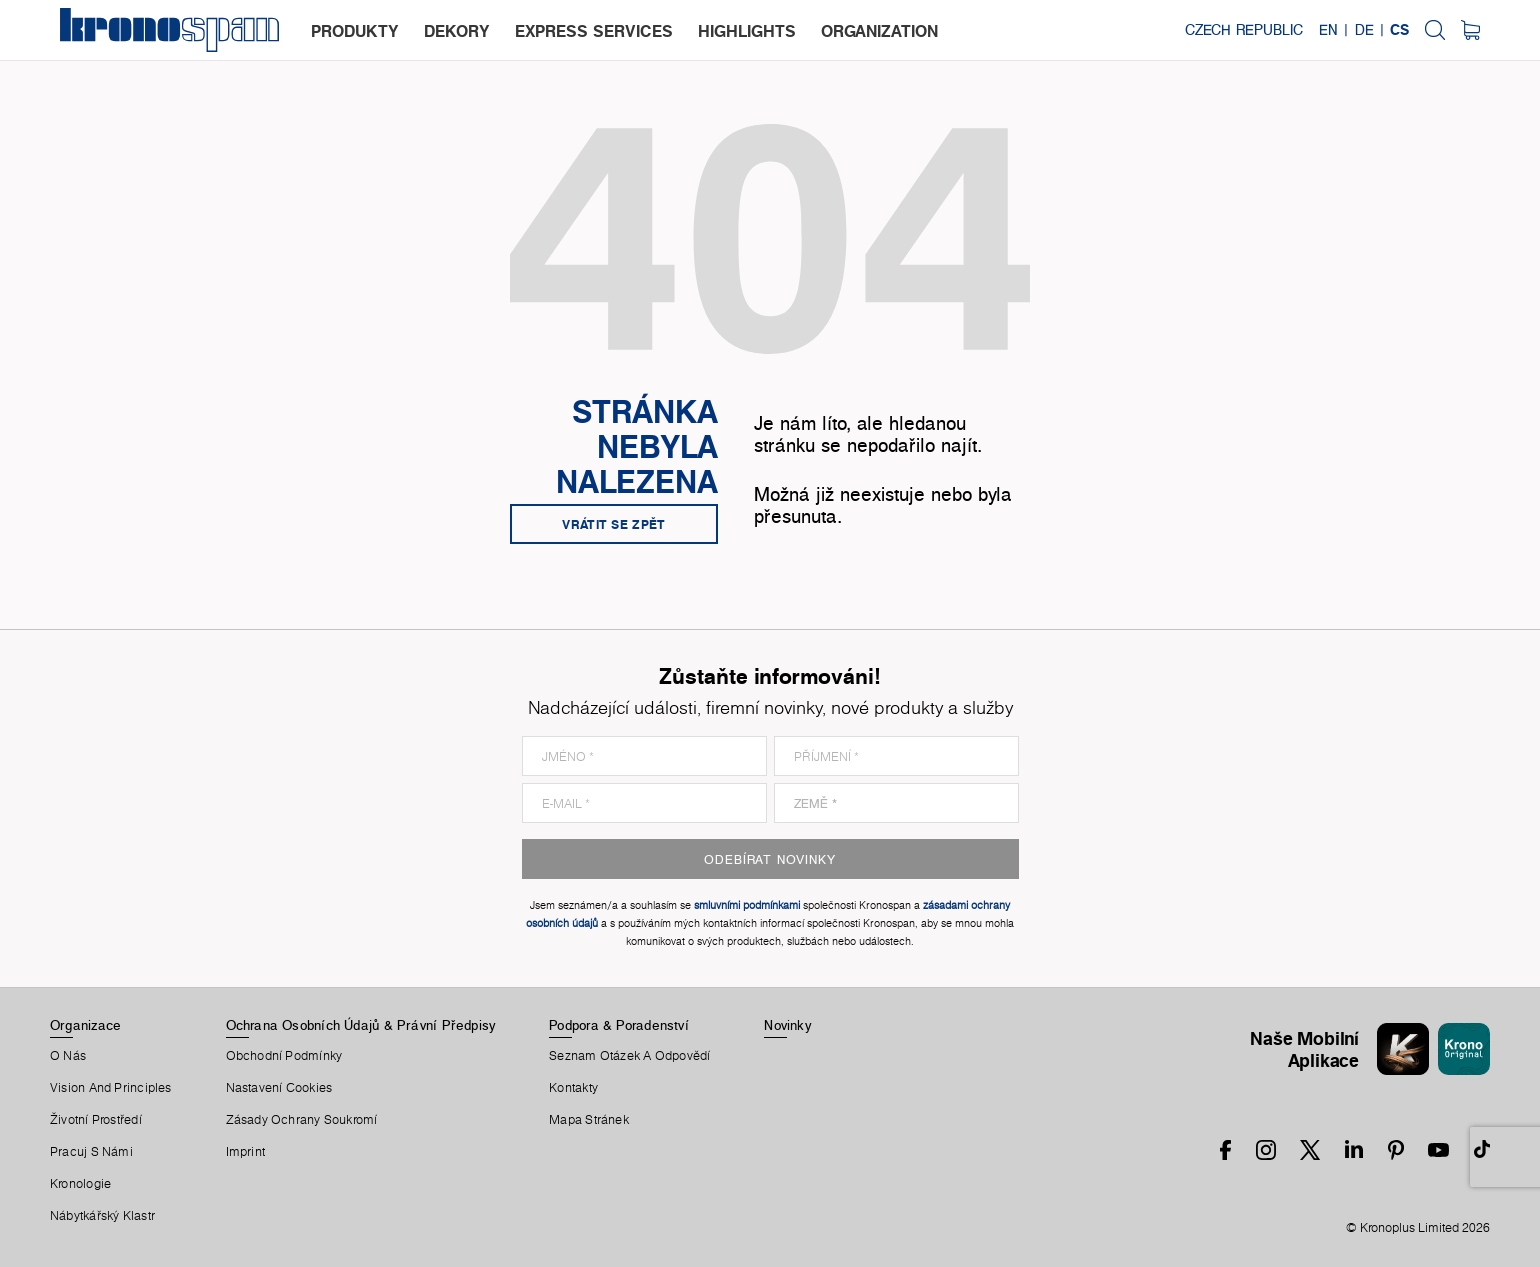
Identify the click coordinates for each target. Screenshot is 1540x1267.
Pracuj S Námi (91, 1152)
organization (879, 31)
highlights (747, 31)
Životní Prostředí (96, 1120)
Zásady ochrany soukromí (302, 1120)
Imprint (246, 1152)
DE (1364, 30)
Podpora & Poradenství (619, 1025)
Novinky (787, 1025)
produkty (355, 31)
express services (594, 31)
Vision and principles (111, 1088)
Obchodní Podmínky (284, 1056)
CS (1399, 30)
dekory (457, 31)
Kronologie (80, 1184)
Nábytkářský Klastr (102, 1216)
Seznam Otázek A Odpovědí (629, 1056)
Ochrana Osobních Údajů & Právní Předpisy (361, 1025)
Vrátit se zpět (613, 524)
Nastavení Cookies (279, 1088)
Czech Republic (1244, 30)
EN (1328, 30)
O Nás (68, 1056)
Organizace (85, 1025)
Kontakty (573, 1088)
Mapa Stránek (589, 1120)
